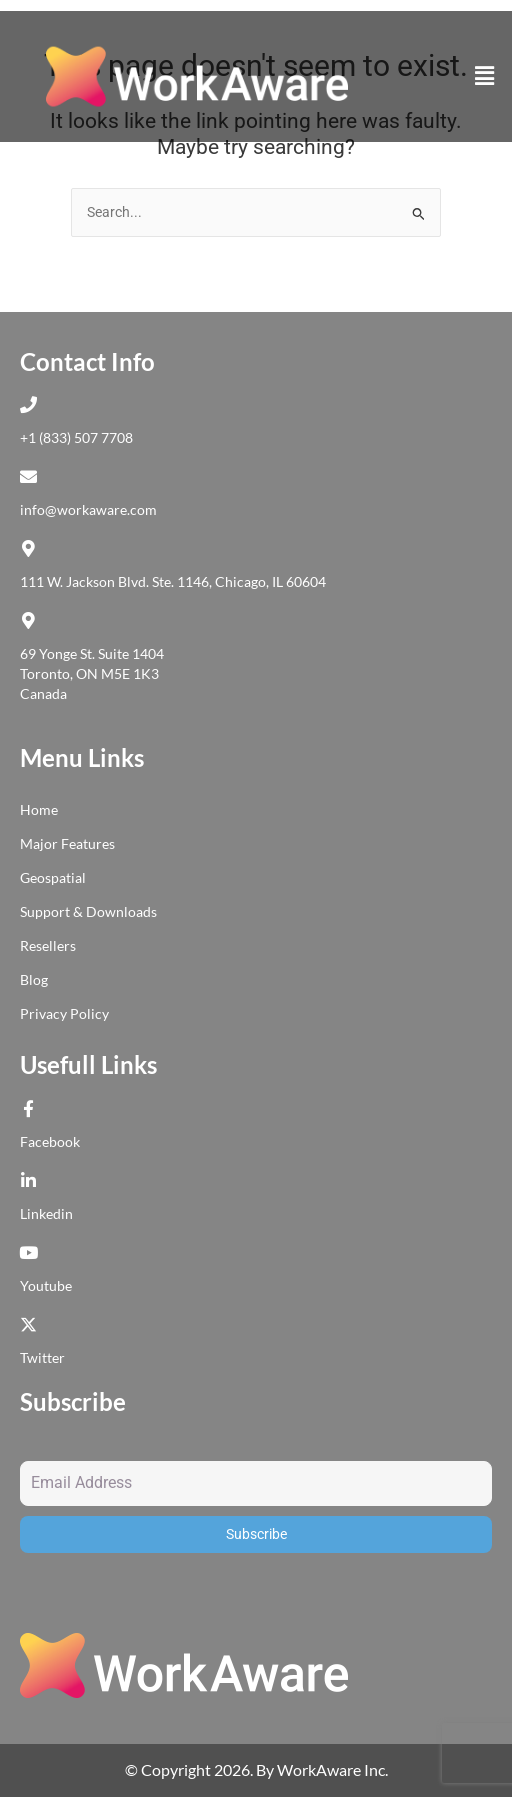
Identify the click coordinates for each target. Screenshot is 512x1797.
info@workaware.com (88, 509)
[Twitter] (33, 1324)
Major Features (67, 843)
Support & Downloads (88, 911)
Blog (34, 979)
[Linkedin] (33, 1180)
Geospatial (53, 877)
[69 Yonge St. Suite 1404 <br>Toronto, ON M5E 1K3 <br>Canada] (33, 620)
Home (39, 809)
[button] (485, 76)
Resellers (48, 945)
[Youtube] (33, 1252)
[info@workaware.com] (33, 476)
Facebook (50, 1141)
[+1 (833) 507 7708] (33, 404)
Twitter (42, 1357)
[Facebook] (33, 1108)
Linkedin (46, 1213)
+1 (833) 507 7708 (76, 437)
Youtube (46, 1285)
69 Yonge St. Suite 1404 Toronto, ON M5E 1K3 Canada (92, 673)
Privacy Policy (64, 1013)
